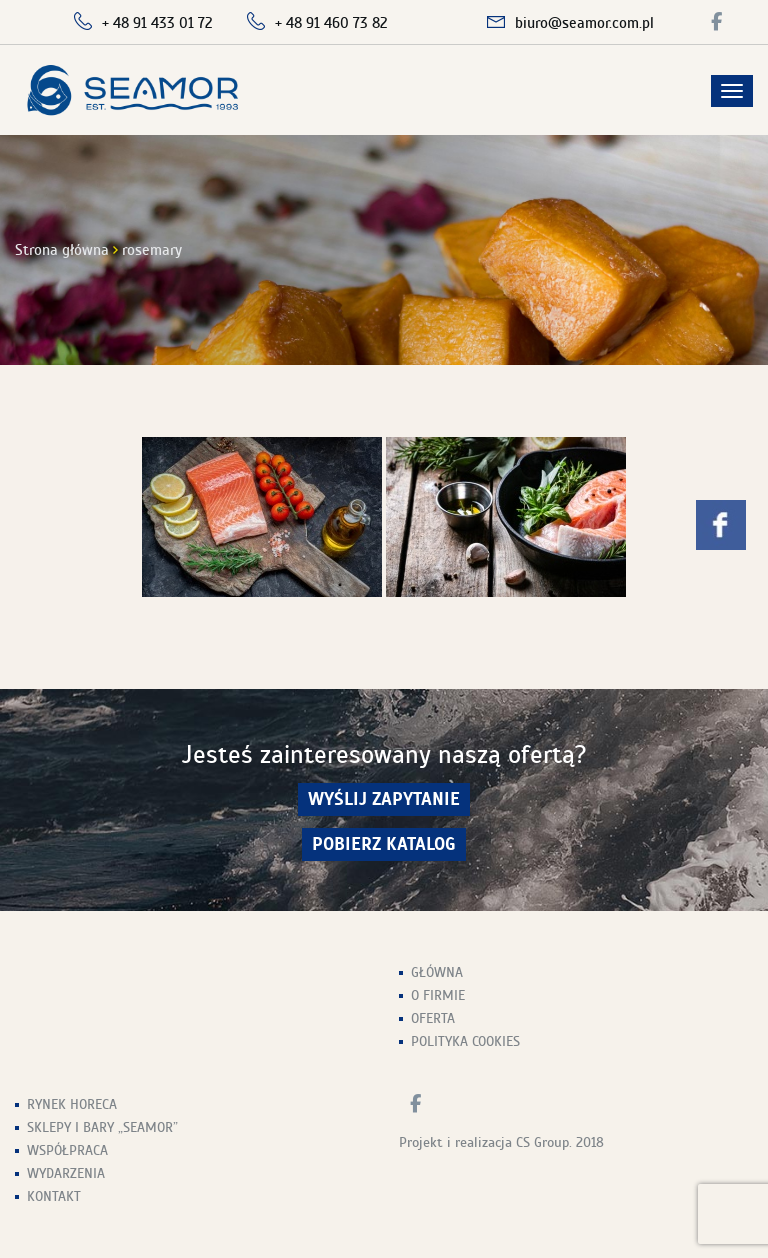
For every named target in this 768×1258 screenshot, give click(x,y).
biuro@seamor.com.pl (584, 23)
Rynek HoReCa (72, 1104)
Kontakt (54, 1196)
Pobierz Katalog (384, 844)
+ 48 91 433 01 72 (157, 23)
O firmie (438, 995)
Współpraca (67, 1150)
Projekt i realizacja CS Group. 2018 (501, 1142)
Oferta (433, 1018)
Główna (437, 972)
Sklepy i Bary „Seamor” (102, 1127)
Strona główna (62, 250)
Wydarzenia (66, 1173)
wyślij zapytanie (384, 799)
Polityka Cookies (465, 1041)
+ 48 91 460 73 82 (331, 23)
